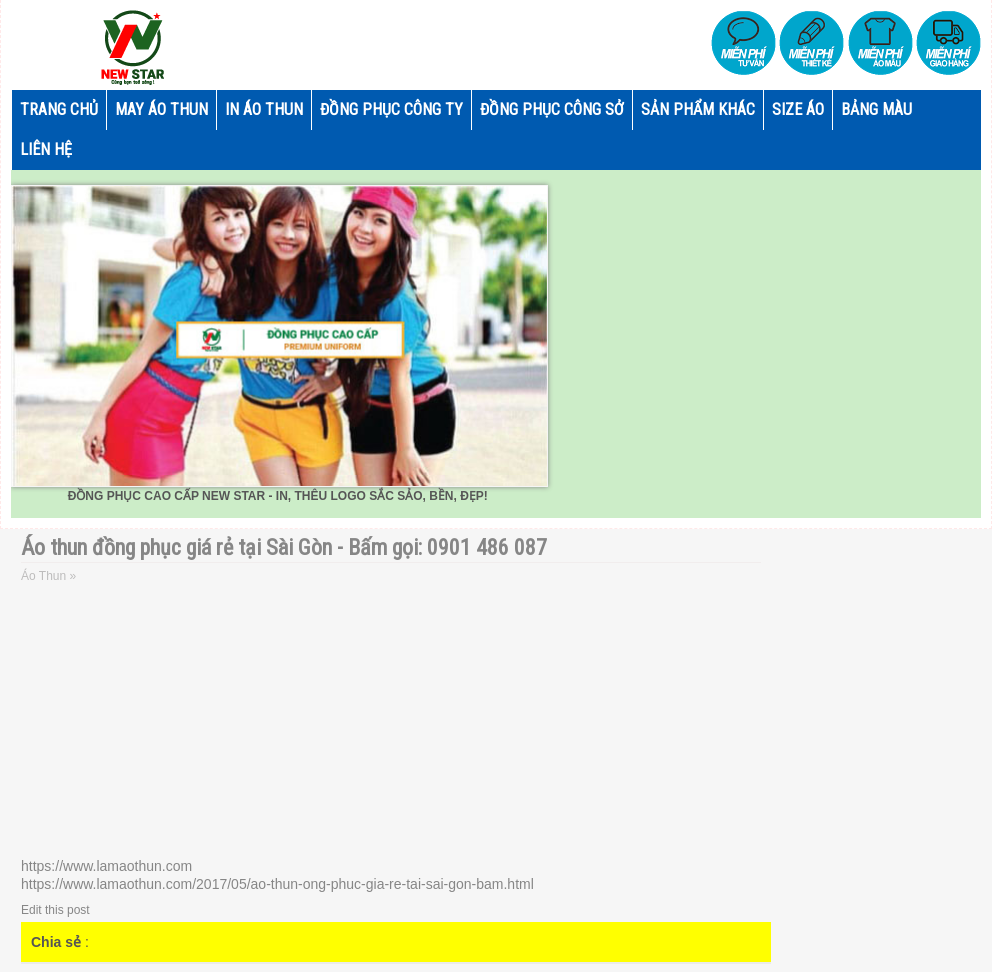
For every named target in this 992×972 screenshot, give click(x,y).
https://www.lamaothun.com (106, 866)
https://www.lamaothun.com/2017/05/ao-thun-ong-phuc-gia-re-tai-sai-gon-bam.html (277, 884)
